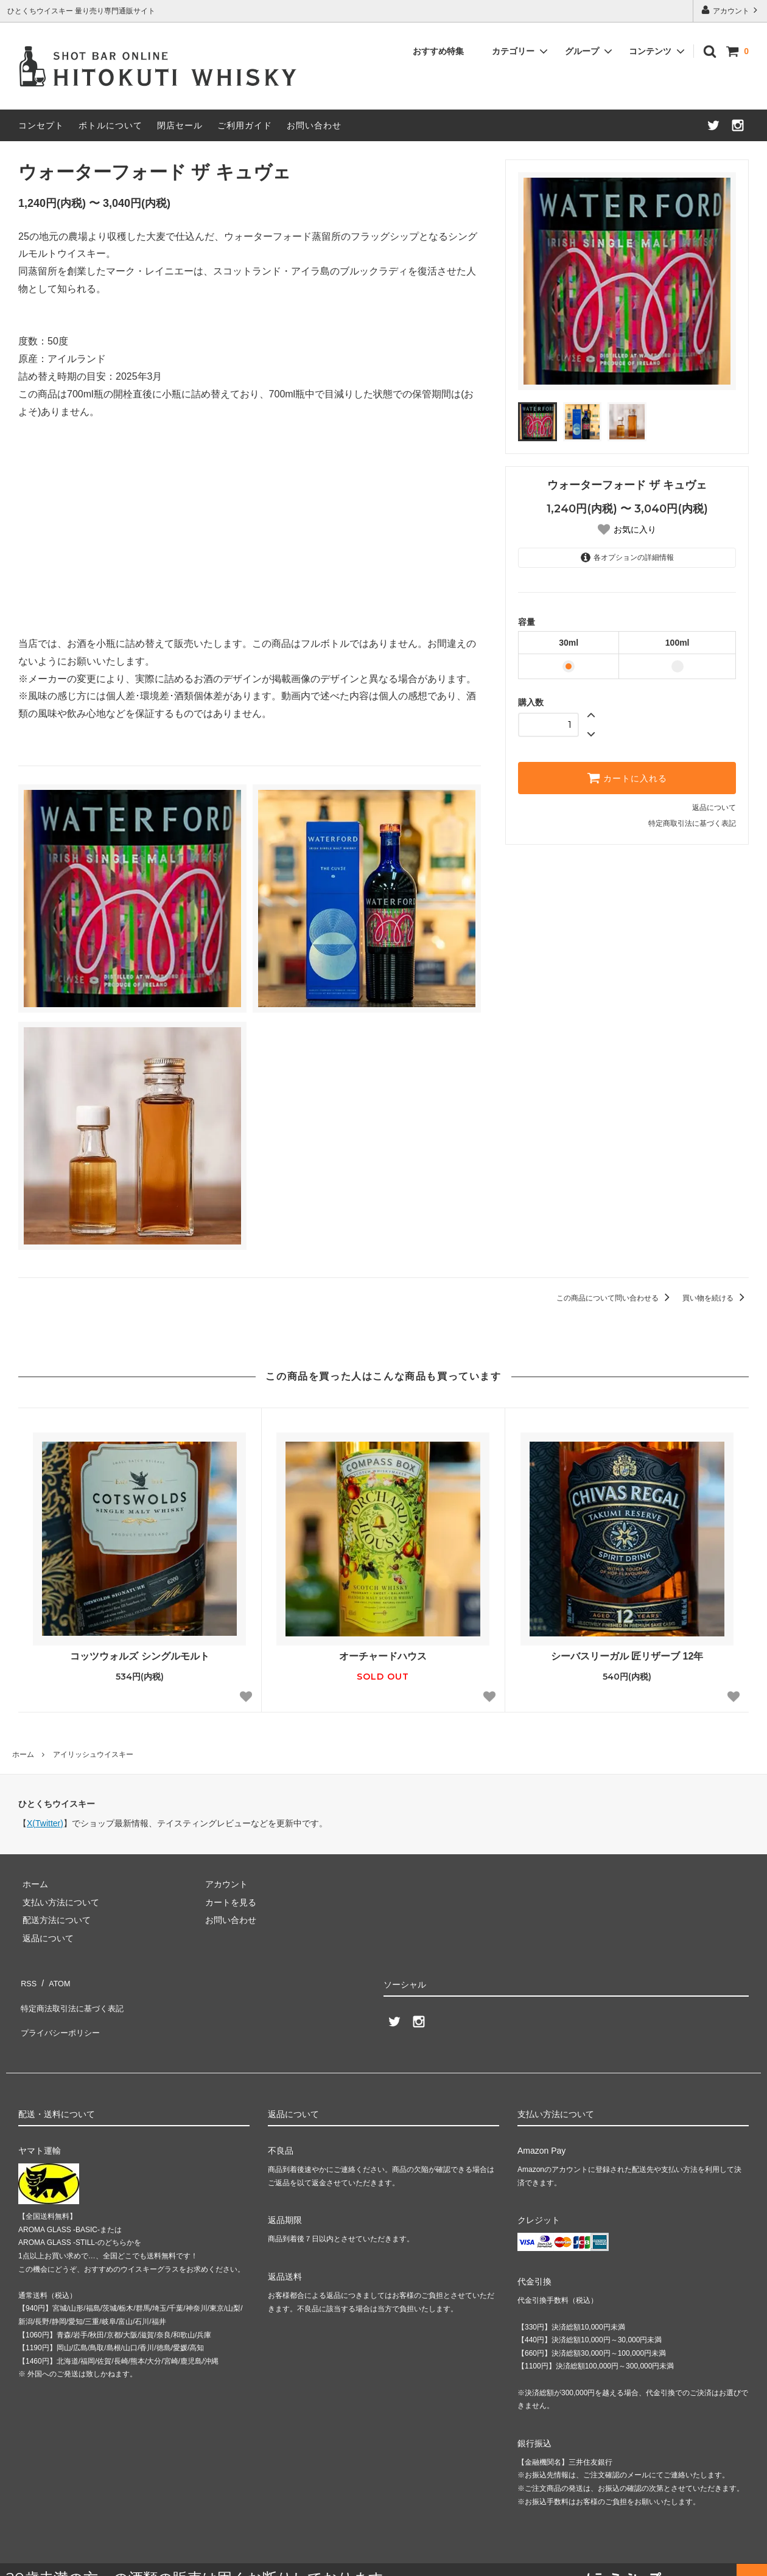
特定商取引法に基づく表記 (692, 823)
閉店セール (180, 125)
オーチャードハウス (383, 1656)
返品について (714, 807)
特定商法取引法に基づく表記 (73, 1998)
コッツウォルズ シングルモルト (139, 1656)
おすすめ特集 (438, 51)
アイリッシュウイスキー (93, 1754)
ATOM (54, 1980)
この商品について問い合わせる (615, 1298)
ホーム (23, 1754)
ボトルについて (110, 125)
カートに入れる (627, 777)
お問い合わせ (314, 125)
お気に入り (635, 529)
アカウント (730, 10)
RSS (27, 1980)
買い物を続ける (715, 1298)
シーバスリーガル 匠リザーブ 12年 (627, 1656)
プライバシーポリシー (60, 2016)
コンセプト (41, 125)
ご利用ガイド (244, 125)
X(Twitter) (45, 1823)
